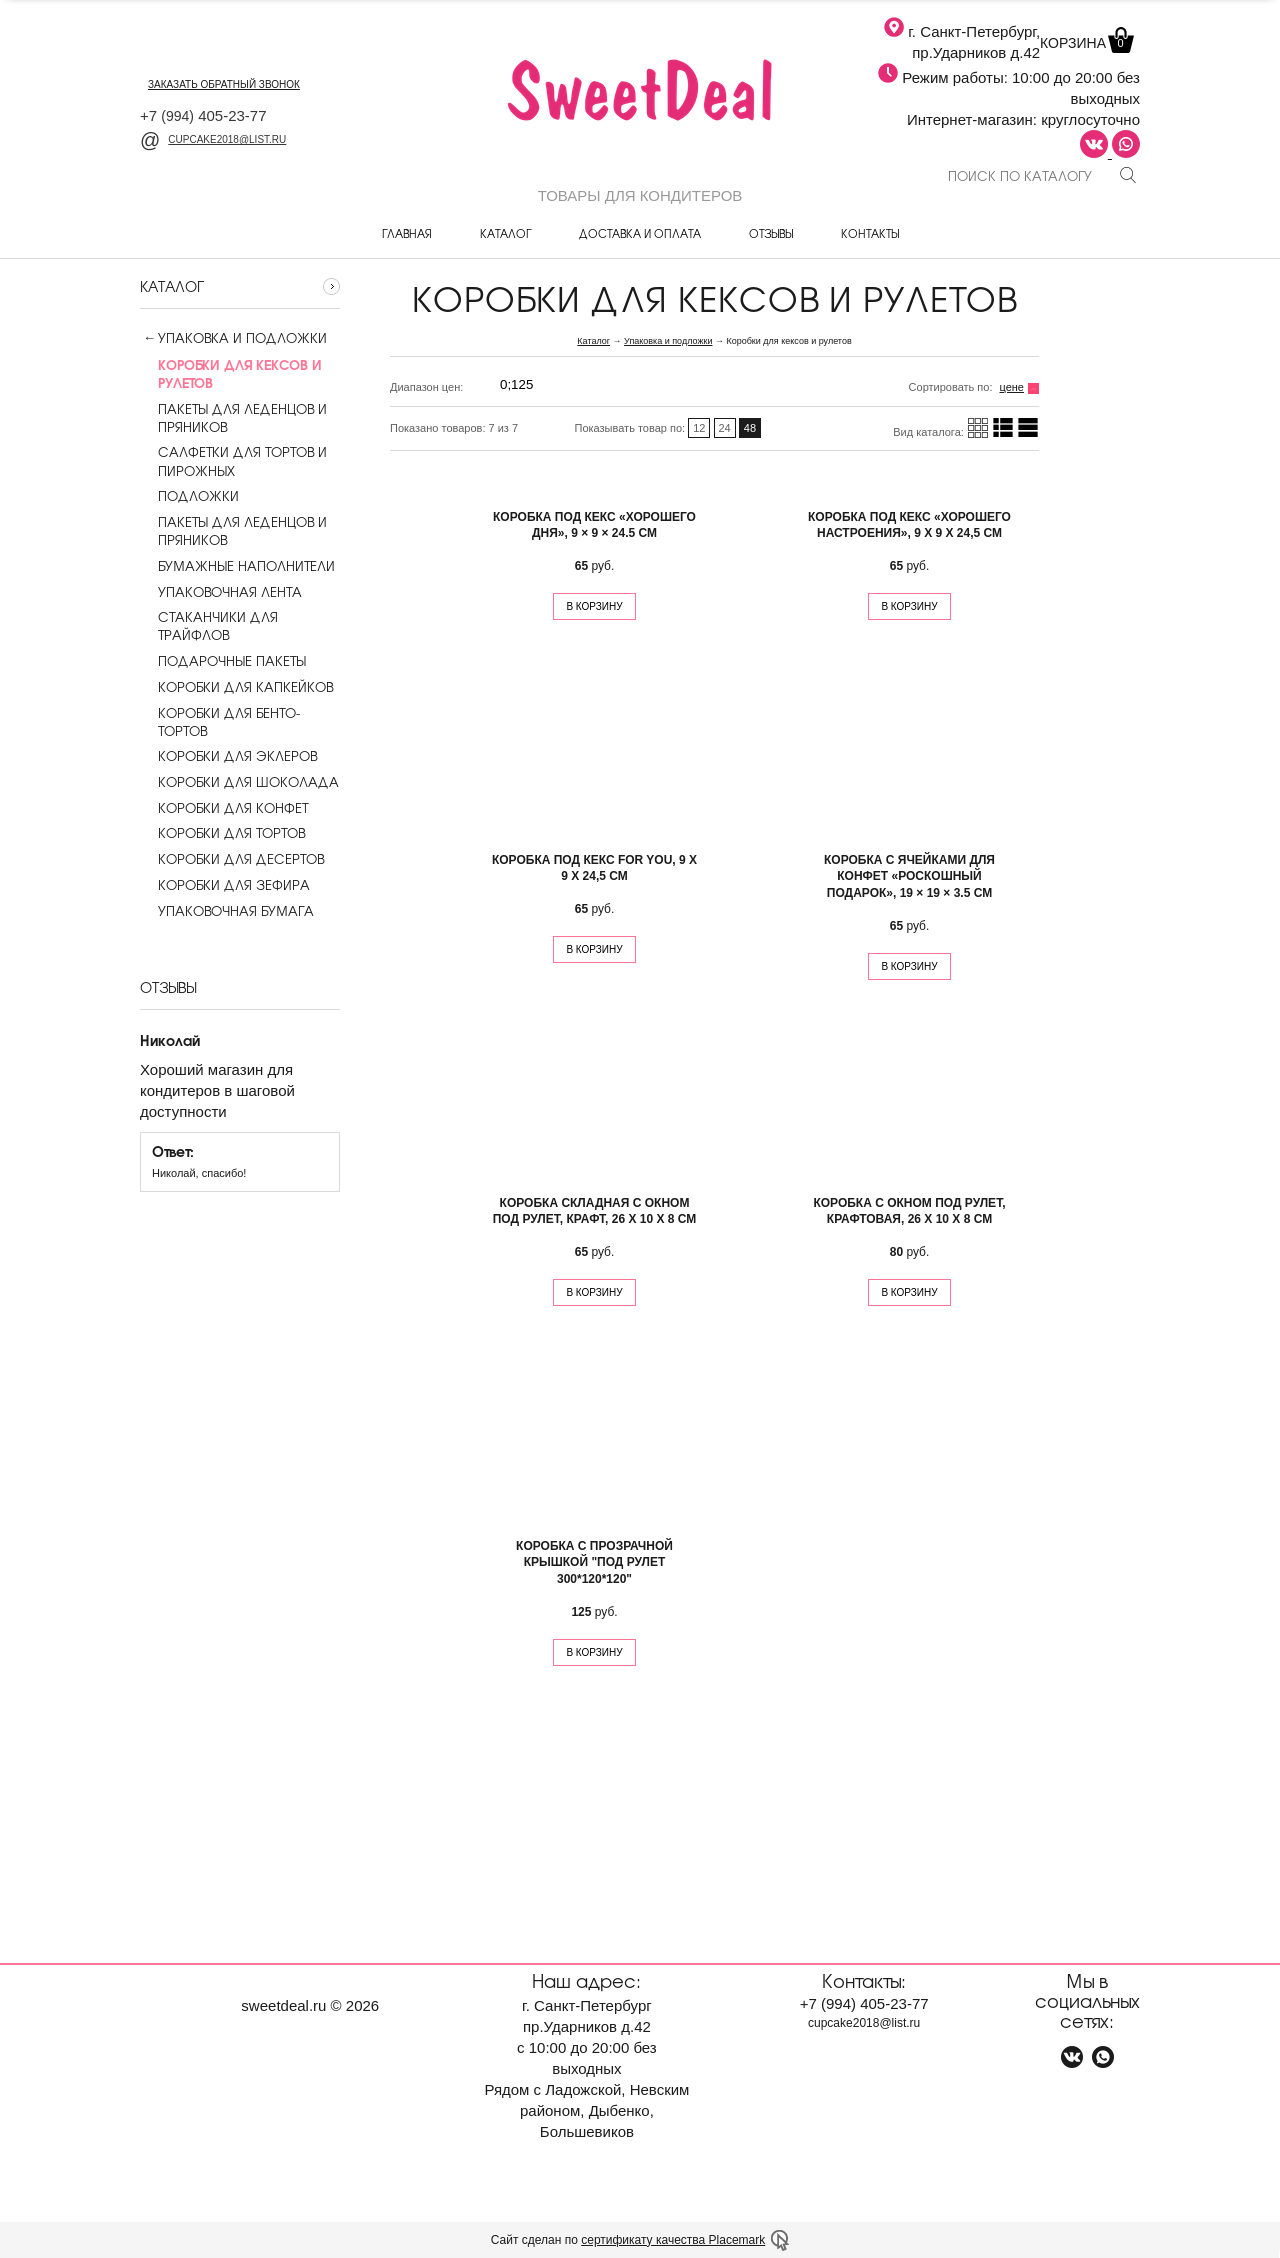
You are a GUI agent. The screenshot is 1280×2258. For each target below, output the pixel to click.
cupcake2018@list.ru (213, 139)
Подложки (189, 496)
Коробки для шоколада (239, 782)
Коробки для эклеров (228, 756)
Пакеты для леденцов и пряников (233, 418)
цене (1012, 387)
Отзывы (771, 233)
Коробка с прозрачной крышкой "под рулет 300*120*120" (594, 1563)
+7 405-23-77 (203, 115)
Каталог (505, 233)
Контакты (870, 233)
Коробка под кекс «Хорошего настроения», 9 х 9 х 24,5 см (909, 525)
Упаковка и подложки (242, 338)
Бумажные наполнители (237, 566)
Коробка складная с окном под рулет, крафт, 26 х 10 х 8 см (595, 1211)
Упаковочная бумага (227, 911)
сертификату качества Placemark (673, 2240)
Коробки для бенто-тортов (220, 722)
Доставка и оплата (640, 233)
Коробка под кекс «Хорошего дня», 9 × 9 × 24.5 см (594, 525)
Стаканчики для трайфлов (209, 626)
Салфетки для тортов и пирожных (233, 461)
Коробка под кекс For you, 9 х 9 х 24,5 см (594, 868)
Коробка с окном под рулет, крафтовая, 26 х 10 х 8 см (909, 1211)
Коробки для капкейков (236, 687)
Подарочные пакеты (223, 661)
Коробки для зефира (225, 885)
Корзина (1085, 43)
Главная (407, 233)
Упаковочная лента (221, 592)
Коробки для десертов (232, 859)
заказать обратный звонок (224, 84)
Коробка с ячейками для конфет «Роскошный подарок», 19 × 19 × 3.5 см (909, 877)
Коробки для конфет (224, 808)
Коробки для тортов (222, 833)
